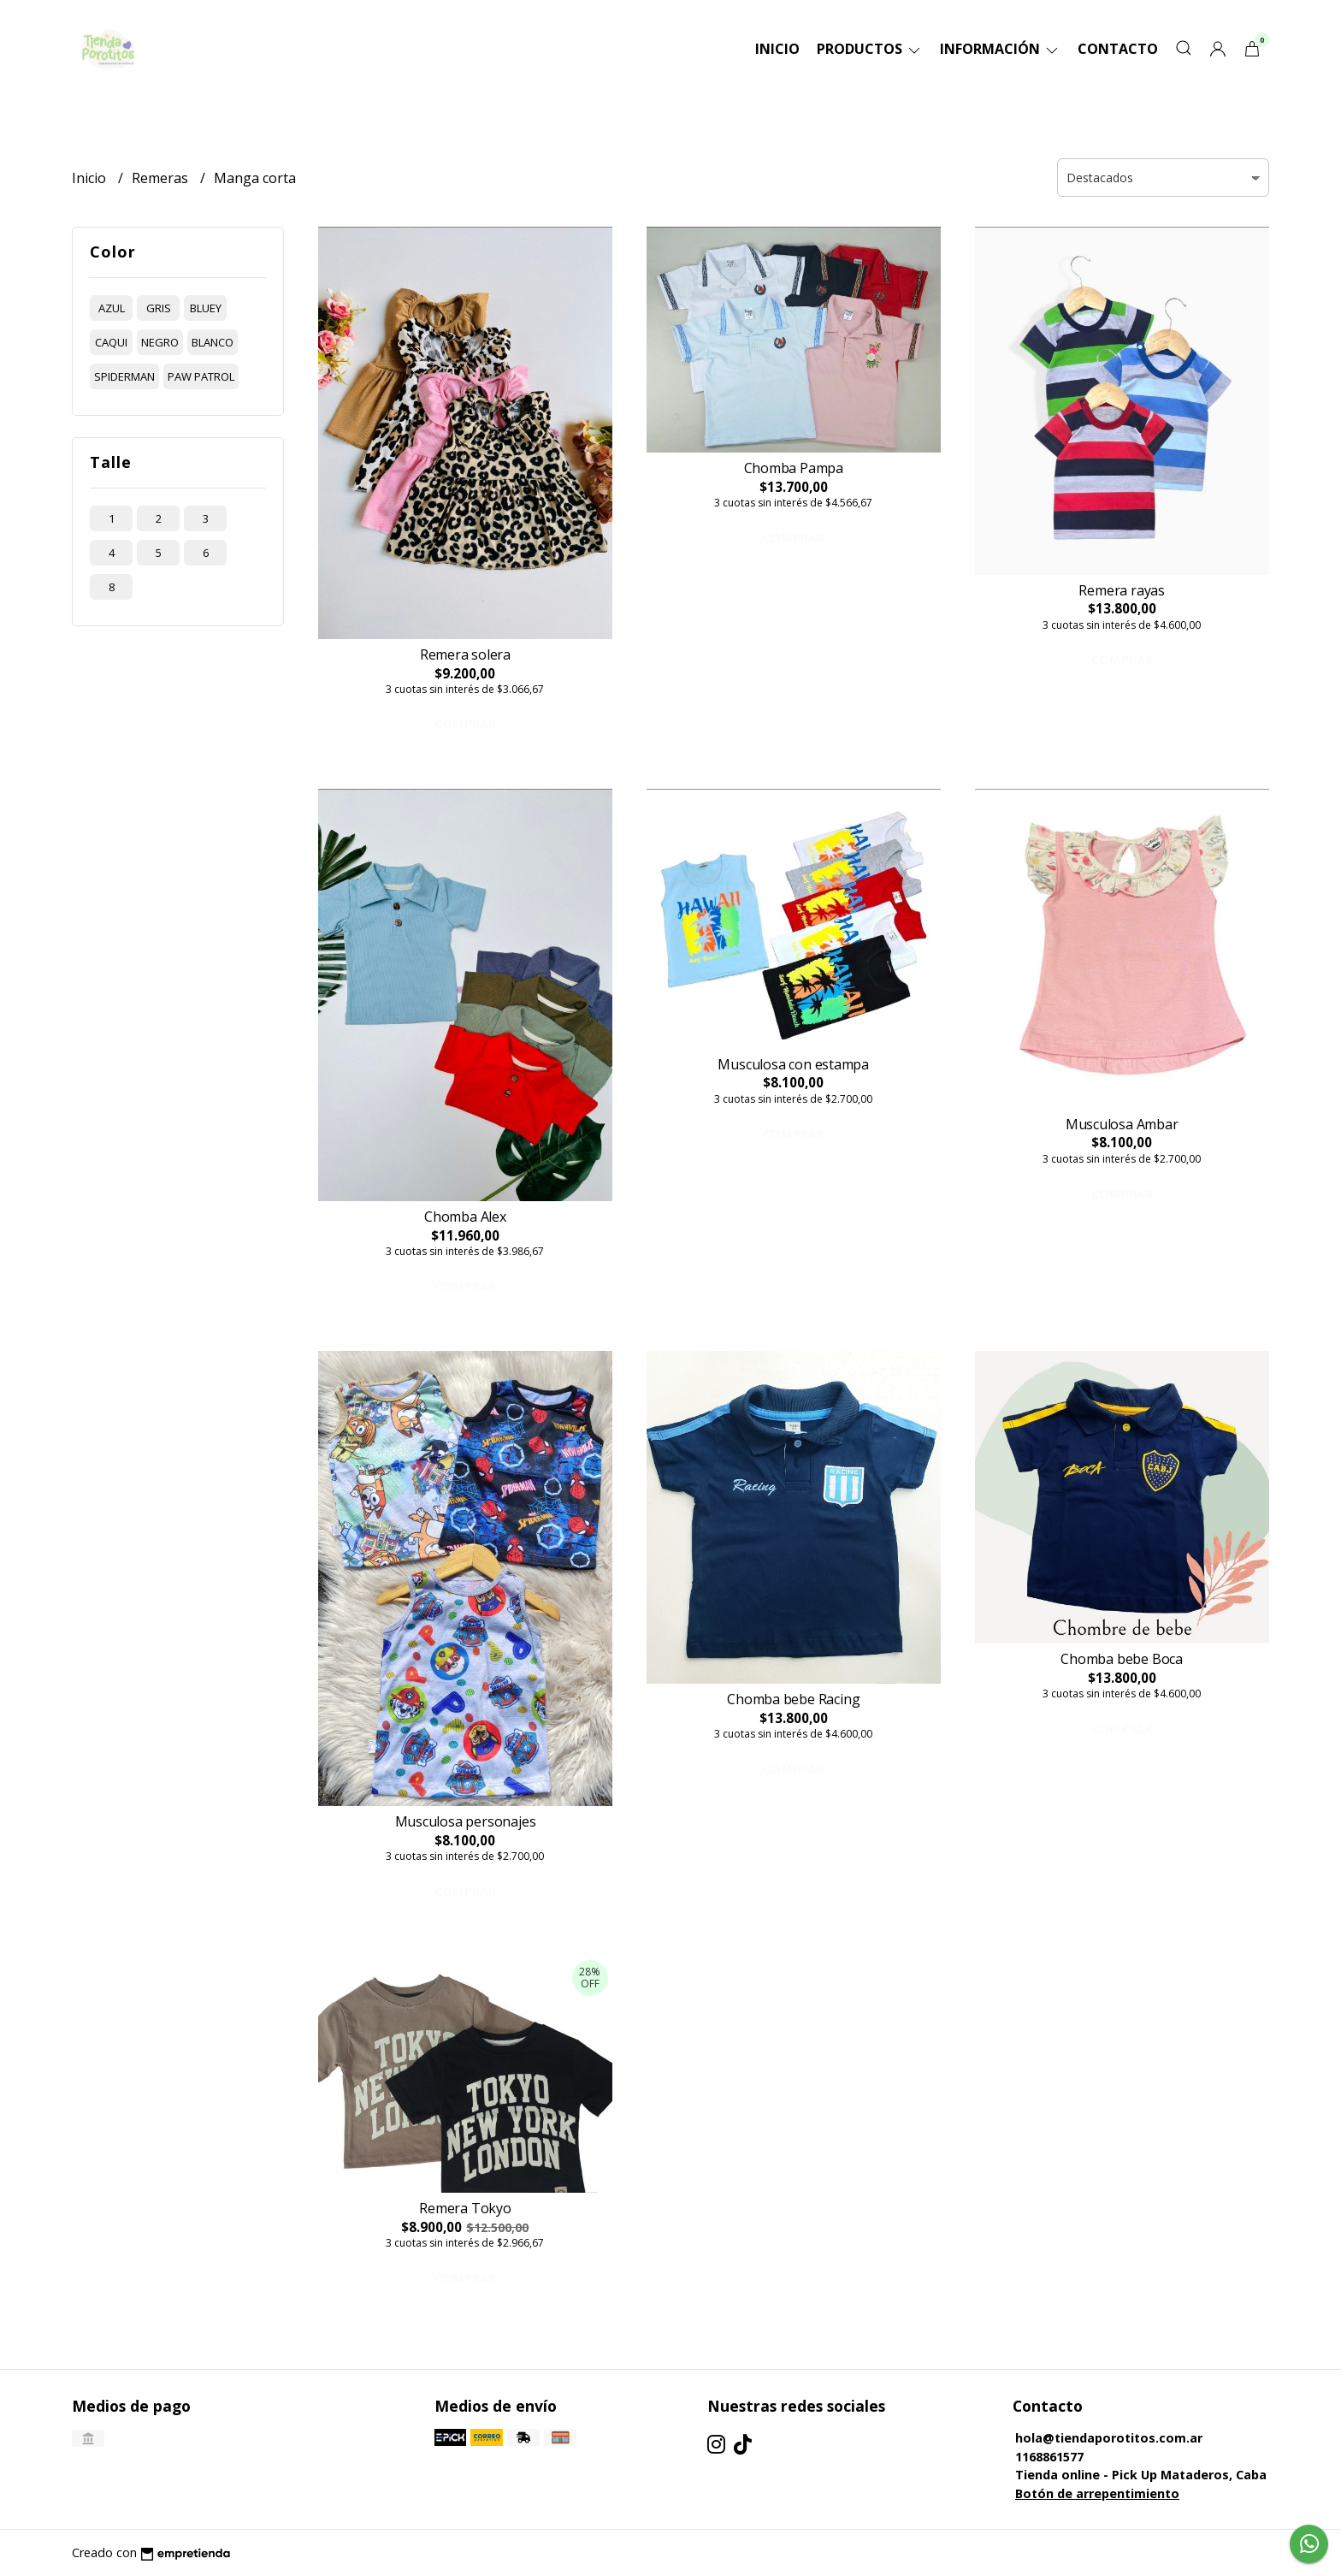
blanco (212, 342)
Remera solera (465, 654)
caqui (111, 342)
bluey (206, 308)
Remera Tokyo (465, 2208)
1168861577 (1049, 2457)
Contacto (1118, 48)
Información (1000, 48)
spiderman (124, 376)
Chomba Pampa (793, 468)
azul (111, 308)
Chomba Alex (465, 1216)
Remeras (162, 178)
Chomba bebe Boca (1121, 1658)
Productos (870, 48)
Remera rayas (1121, 590)
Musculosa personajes (465, 1821)
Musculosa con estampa (793, 1064)
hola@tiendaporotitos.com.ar (1108, 2438)
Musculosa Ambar (1122, 1124)
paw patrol (201, 376)
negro (160, 342)
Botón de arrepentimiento (1097, 2493)
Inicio (777, 48)
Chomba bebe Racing (793, 1699)
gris (158, 308)
